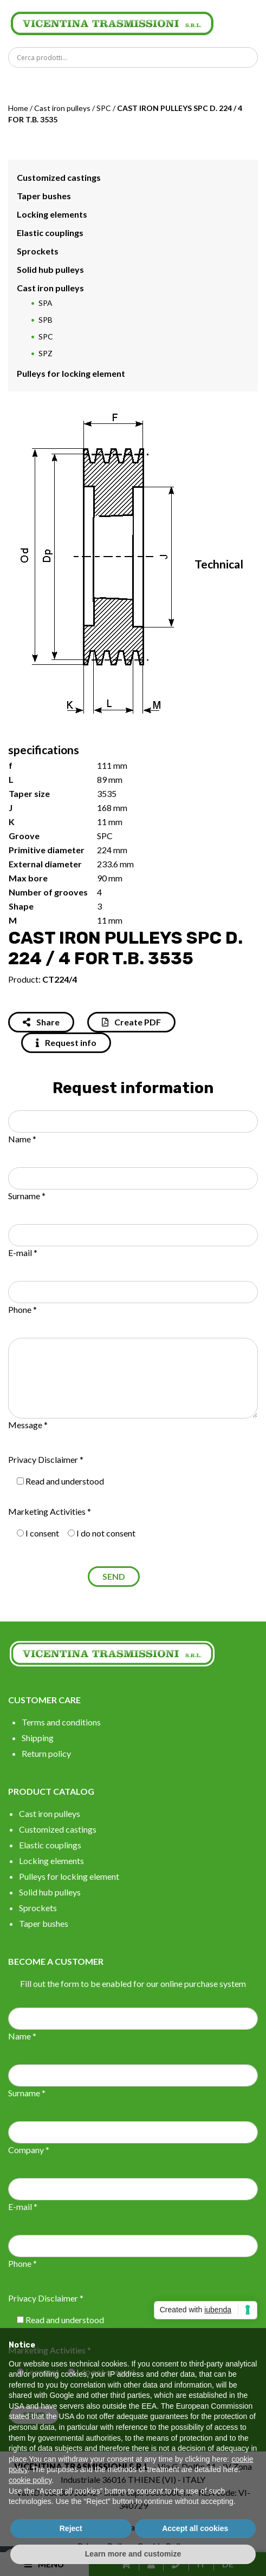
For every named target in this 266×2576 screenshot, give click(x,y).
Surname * (27, 1196)
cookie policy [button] (30, 2480)
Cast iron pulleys (62, 108)
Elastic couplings (50, 232)
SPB (45, 319)
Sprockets (38, 251)
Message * (28, 1425)
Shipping (38, 1737)
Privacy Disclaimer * (45, 1459)
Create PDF (131, 1022)
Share (41, 1022)
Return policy (46, 1753)
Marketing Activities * (49, 1511)
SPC (103, 108)
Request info (66, 1042)
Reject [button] (71, 2528)
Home (18, 108)
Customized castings (59, 177)
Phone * (22, 1309)
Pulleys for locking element (71, 373)
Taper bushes (44, 196)
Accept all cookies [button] (195, 2528)
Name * (22, 1139)
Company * (28, 2150)
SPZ (45, 353)
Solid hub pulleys (50, 269)
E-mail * (22, 1252)
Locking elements (52, 214)
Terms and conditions (61, 1722)
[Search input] (136, 57)
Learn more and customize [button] (133, 2553)
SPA (45, 303)
